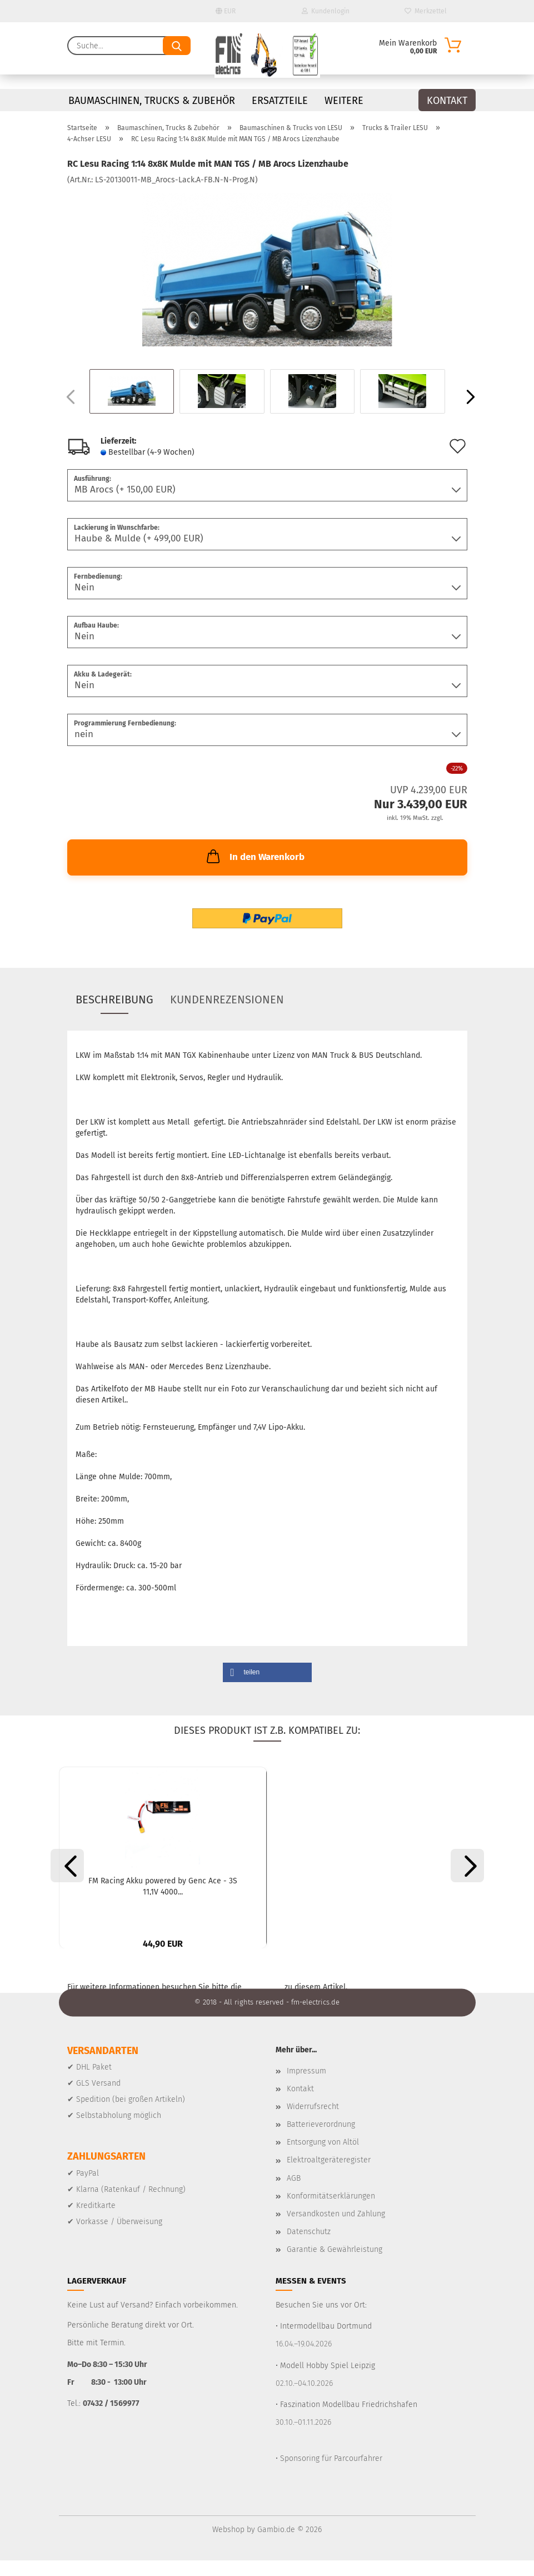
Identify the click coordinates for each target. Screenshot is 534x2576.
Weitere (344, 101)
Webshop (228, 2545)
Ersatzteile (280, 101)
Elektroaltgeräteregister (329, 2176)
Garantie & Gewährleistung (334, 2265)
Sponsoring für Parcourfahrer (331, 2474)
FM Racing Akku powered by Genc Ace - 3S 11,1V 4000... (162, 1885)
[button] (467, 397)
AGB (294, 2194)
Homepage (263, 2002)
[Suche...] (177, 45)
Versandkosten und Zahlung (336, 2230)
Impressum (306, 2086)
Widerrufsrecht (313, 2122)
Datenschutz (309, 2247)
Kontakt (447, 101)
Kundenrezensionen (227, 999)
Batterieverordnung (321, 2140)
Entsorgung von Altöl (323, 2158)
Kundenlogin (326, 11)
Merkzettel (426, 11)
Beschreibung (114, 999)
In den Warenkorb (254, 856)
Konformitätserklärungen (331, 2212)
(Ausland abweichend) (227, 452)
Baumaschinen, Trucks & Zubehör (151, 101)
